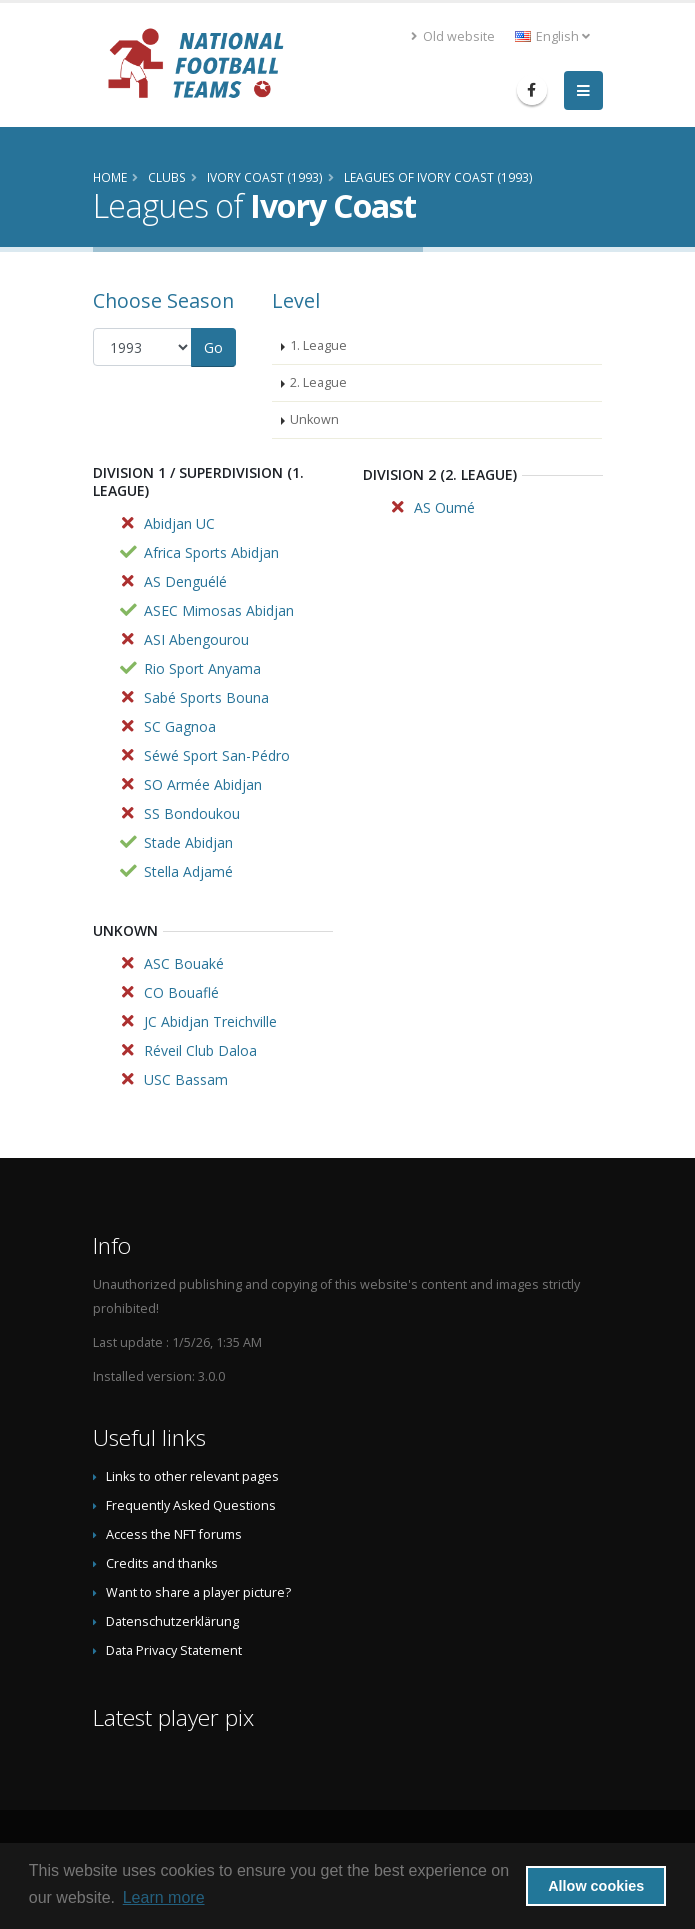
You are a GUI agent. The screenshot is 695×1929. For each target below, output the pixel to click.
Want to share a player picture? (198, 1592)
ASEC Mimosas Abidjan (219, 610)
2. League (318, 382)
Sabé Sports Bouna (206, 697)
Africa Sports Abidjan (211, 552)
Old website (453, 36)
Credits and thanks (162, 1563)
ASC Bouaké (184, 963)
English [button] (552, 36)
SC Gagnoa (180, 726)
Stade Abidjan (188, 842)
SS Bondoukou (192, 813)
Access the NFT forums (174, 1534)
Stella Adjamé (188, 871)
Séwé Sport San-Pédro (217, 755)
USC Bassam (186, 1079)
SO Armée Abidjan (203, 784)
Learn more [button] (164, 1897)
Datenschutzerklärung (172, 1621)
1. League (318, 345)
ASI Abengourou (196, 639)
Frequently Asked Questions (191, 1505)
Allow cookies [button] (596, 1886)
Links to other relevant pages (192, 1476)
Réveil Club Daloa (200, 1050)
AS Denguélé (185, 581)
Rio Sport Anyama (202, 668)
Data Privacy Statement (174, 1650)
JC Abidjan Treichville (210, 1021)
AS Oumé (444, 507)
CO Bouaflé (181, 992)
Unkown (314, 419)
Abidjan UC (179, 523)
